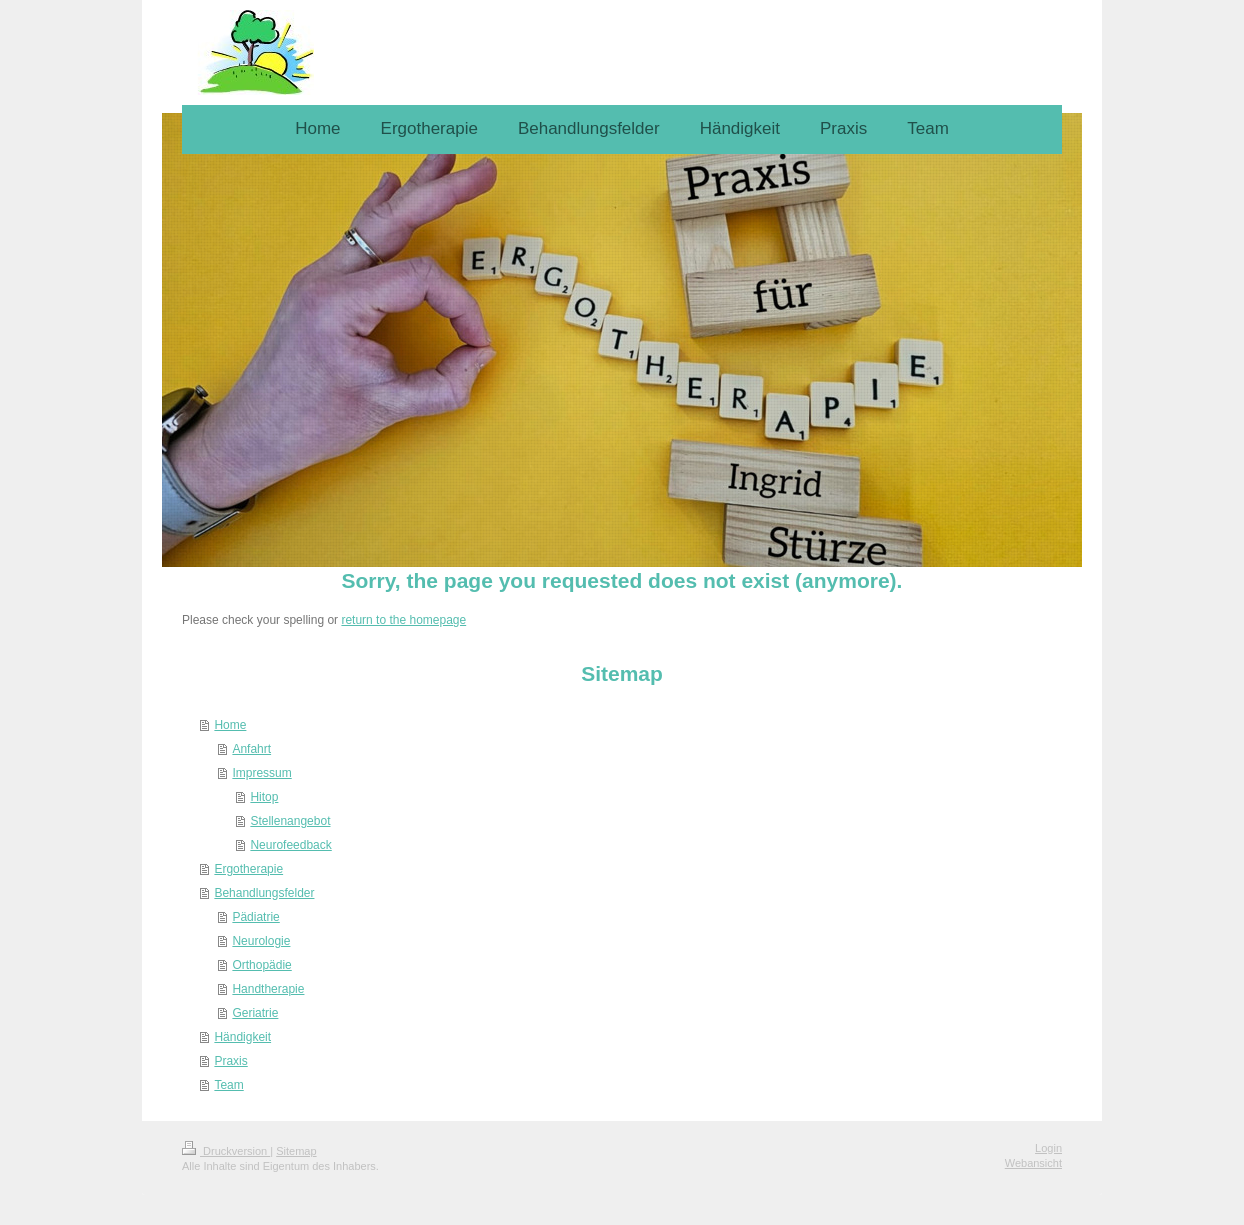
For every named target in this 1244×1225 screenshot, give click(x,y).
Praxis (230, 1061)
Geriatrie (255, 1013)
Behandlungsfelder (264, 893)
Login (1048, 1148)
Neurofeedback (290, 845)
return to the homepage (403, 620)
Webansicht (1033, 1163)
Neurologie (261, 941)
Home (230, 725)
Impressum (261, 773)
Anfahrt (251, 749)
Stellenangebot (290, 821)
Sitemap (296, 1151)
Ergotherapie (248, 869)
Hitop (264, 797)
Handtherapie (268, 989)
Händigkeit (242, 1037)
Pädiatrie (255, 917)
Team (228, 1085)
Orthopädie (261, 965)
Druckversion (226, 1151)
